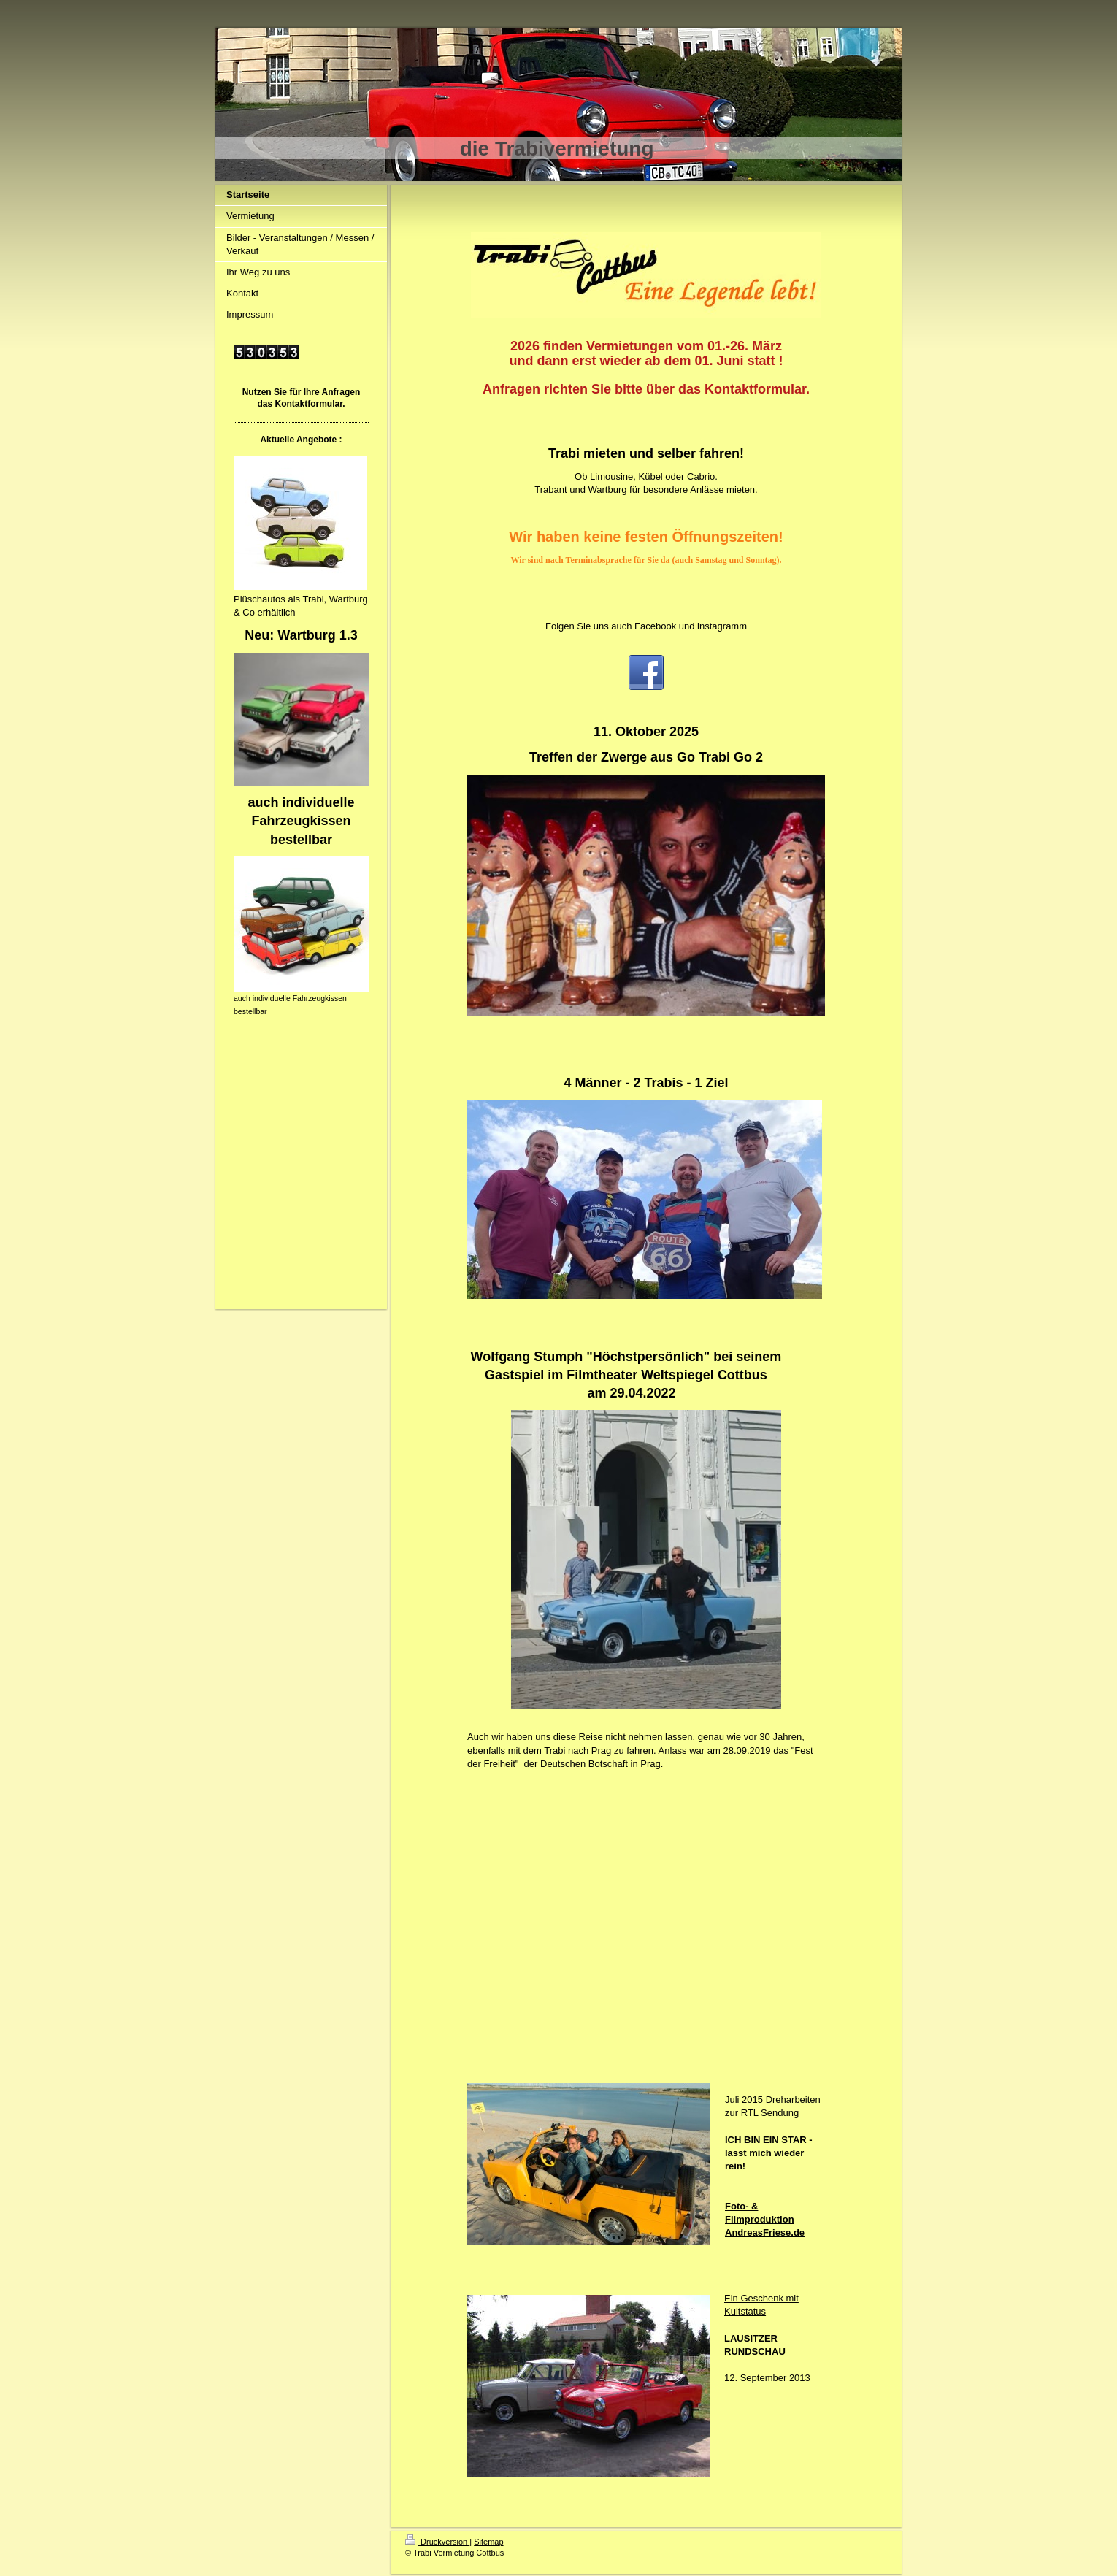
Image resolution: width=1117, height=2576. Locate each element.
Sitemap (488, 2541)
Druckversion (437, 2541)
